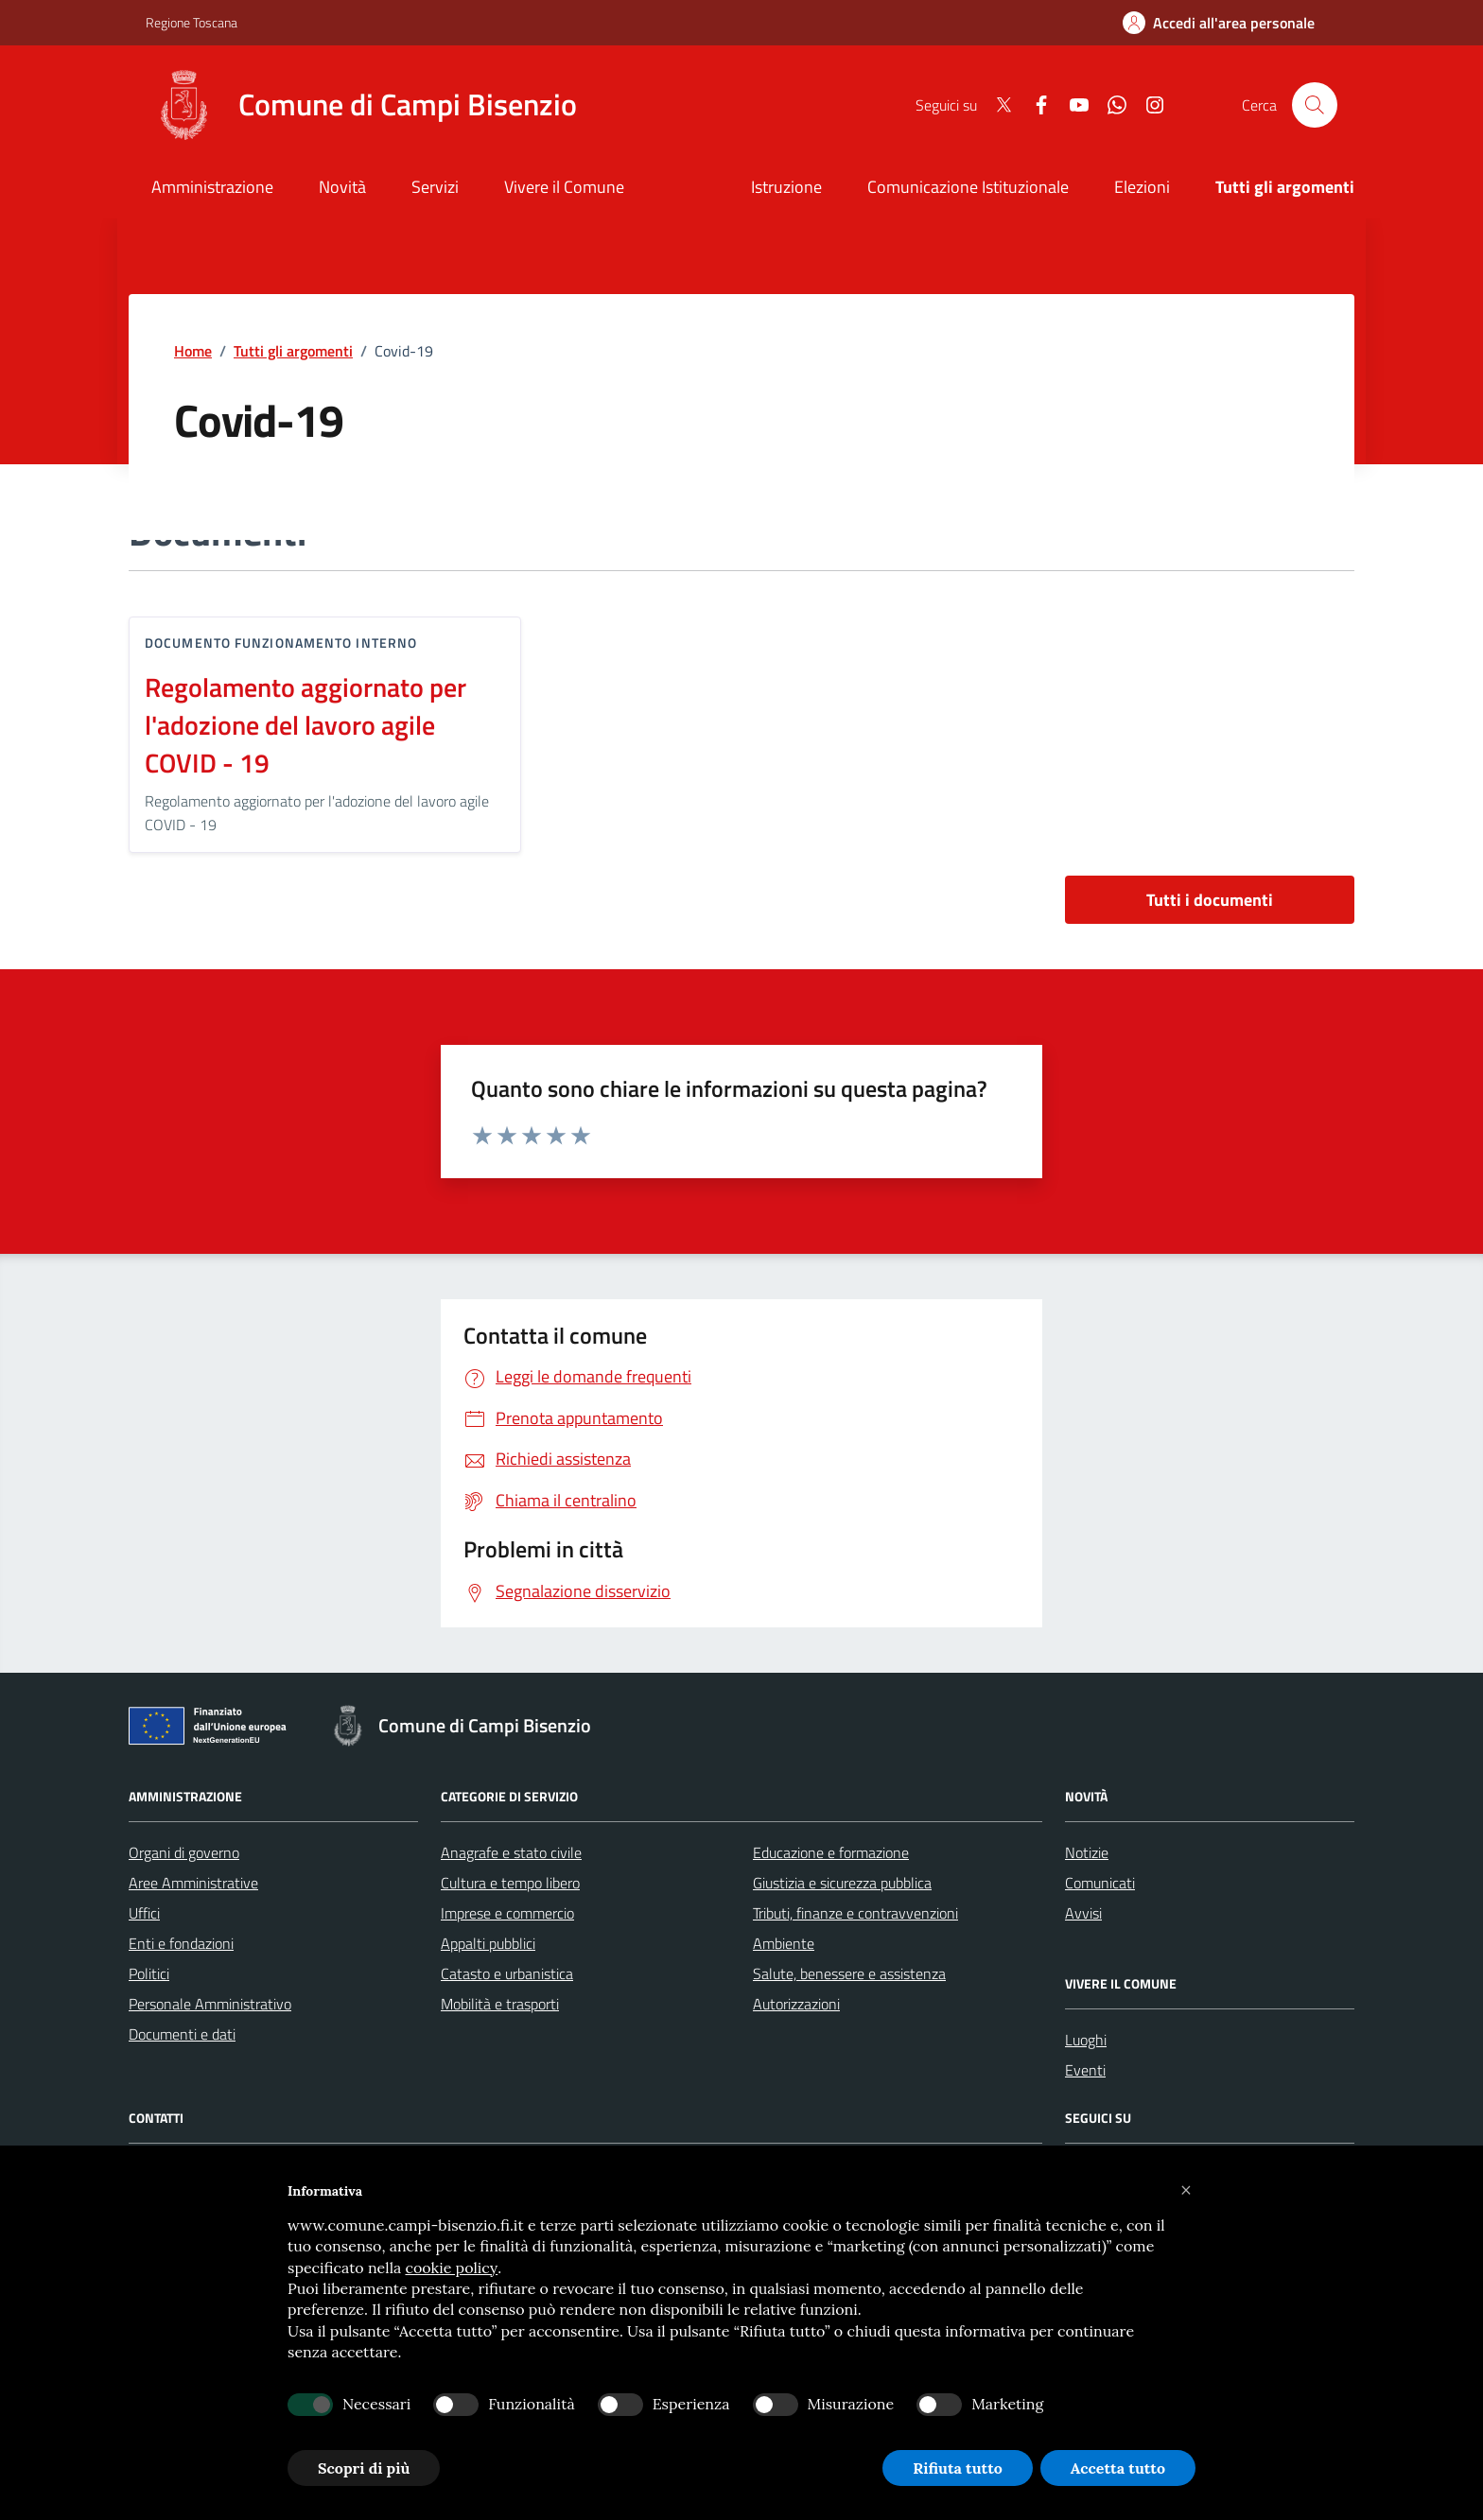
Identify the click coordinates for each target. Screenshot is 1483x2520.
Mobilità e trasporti (500, 2003)
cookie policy (451, 2267)
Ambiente (783, 1943)
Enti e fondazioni (181, 1943)
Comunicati (1100, 1882)
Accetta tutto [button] (1118, 2468)
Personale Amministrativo (210, 2003)
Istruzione (786, 187)
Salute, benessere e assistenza (849, 1973)
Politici (149, 1973)
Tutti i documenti (1209, 899)
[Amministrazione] (212, 188)
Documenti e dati (182, 2034)
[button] (1186, 2191)
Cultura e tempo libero (510, 1882)
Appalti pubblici (488, 1943)
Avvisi (1083, 1913)
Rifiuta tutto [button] (958, 2468)
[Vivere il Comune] (564, 188)
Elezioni (1142, 187)
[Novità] (342, 188)
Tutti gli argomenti (293, 350)
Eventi (1085, 2070)
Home (193, 350)
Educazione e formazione (831, 1852)
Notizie (1086, 1852)
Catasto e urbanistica (507, 1973)
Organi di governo (184, 1852)
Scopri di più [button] (364, 2468)
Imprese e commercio (507, 1913)
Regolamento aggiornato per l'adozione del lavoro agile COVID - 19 (305, 725)
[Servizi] (435, 188)
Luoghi (1086, 2039)
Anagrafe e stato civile (511, 1852)
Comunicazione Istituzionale (968, 187)
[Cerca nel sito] (1314, 105)
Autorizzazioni (796, 2003)
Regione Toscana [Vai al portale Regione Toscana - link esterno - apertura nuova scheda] (191, 22)
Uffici (144, 1913)
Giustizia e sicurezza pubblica (842, 1882)
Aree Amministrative (193, 1882)
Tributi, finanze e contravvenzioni (855, 1913)
